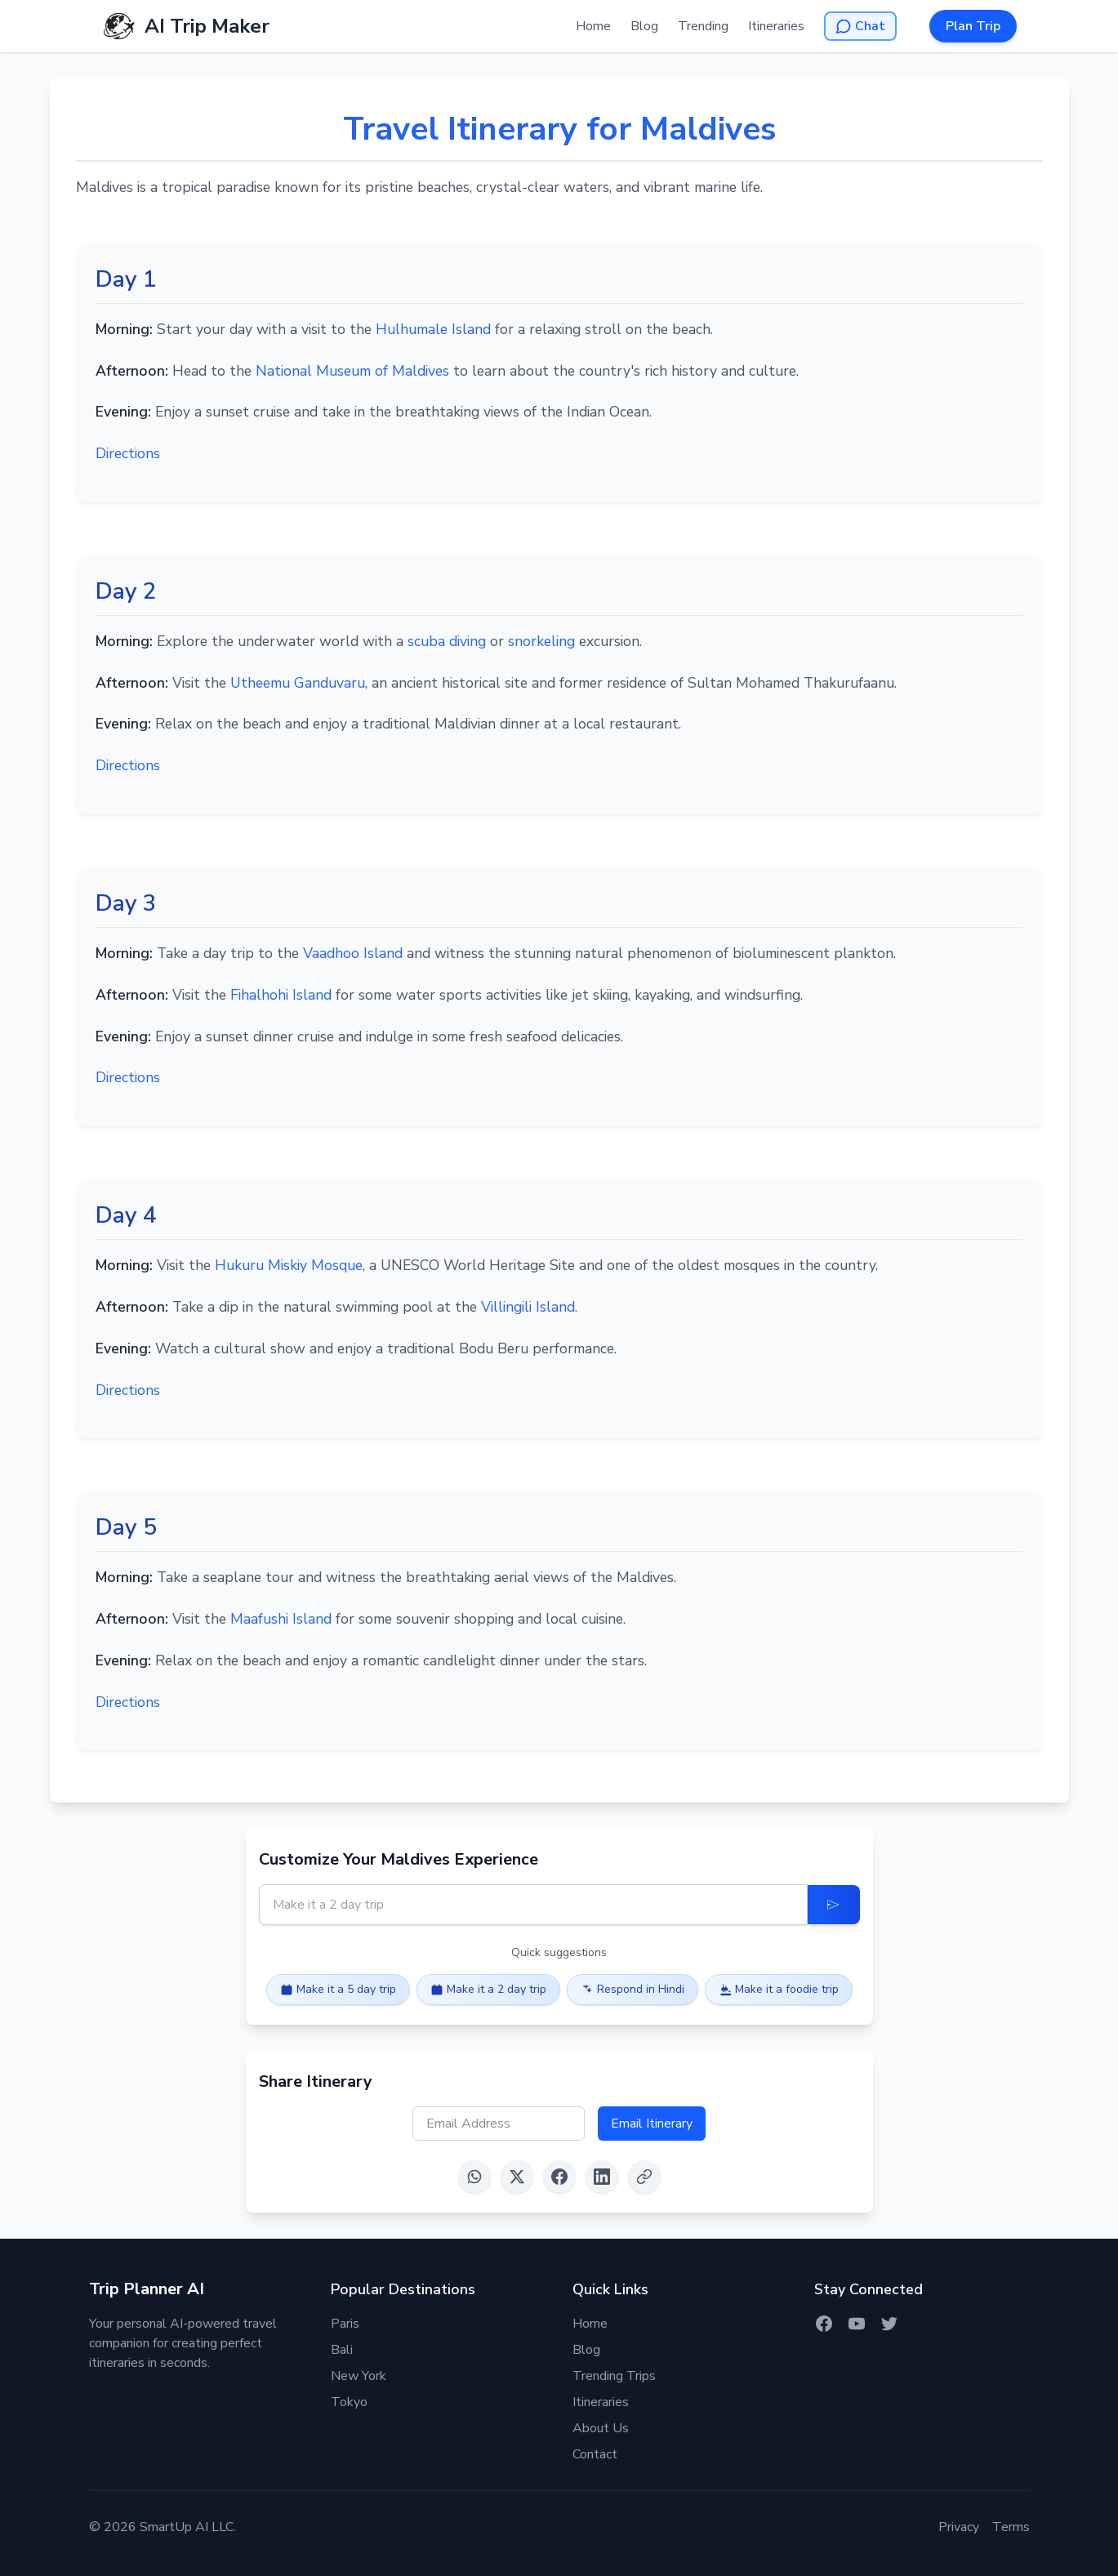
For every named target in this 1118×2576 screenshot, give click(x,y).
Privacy (958, 2527)
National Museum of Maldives (354, 371)
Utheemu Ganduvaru (297, 683)
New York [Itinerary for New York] (358, 2376)
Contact (594, 2454)
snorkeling (541, 641)
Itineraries (776, 26)
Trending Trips (614, 2376)
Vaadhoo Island (353, 953)
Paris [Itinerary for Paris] (345, 2324)
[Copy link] (644, 2176)
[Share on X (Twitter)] (517, 2176)
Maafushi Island (281, 1619)
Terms (1011, 2527)
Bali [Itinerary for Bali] (342, 2350)
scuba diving (447, 641)
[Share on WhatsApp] (474, 2176)
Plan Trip (973, 26)
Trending (703, 26)
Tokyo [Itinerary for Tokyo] (349, 2402)
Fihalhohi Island (281, 995)
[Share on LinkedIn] (602, 2176)
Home (593, 26)
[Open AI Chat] (860, 26)
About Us (600, 2428)
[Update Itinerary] (834, 1904)
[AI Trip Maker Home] (185, 26)
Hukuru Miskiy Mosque (289, 1265)
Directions (128, 453)
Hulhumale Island (433, 329)
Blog (644, 26)
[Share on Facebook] (559, 2176)
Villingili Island (528, 1307)
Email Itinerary (652, 2124)
